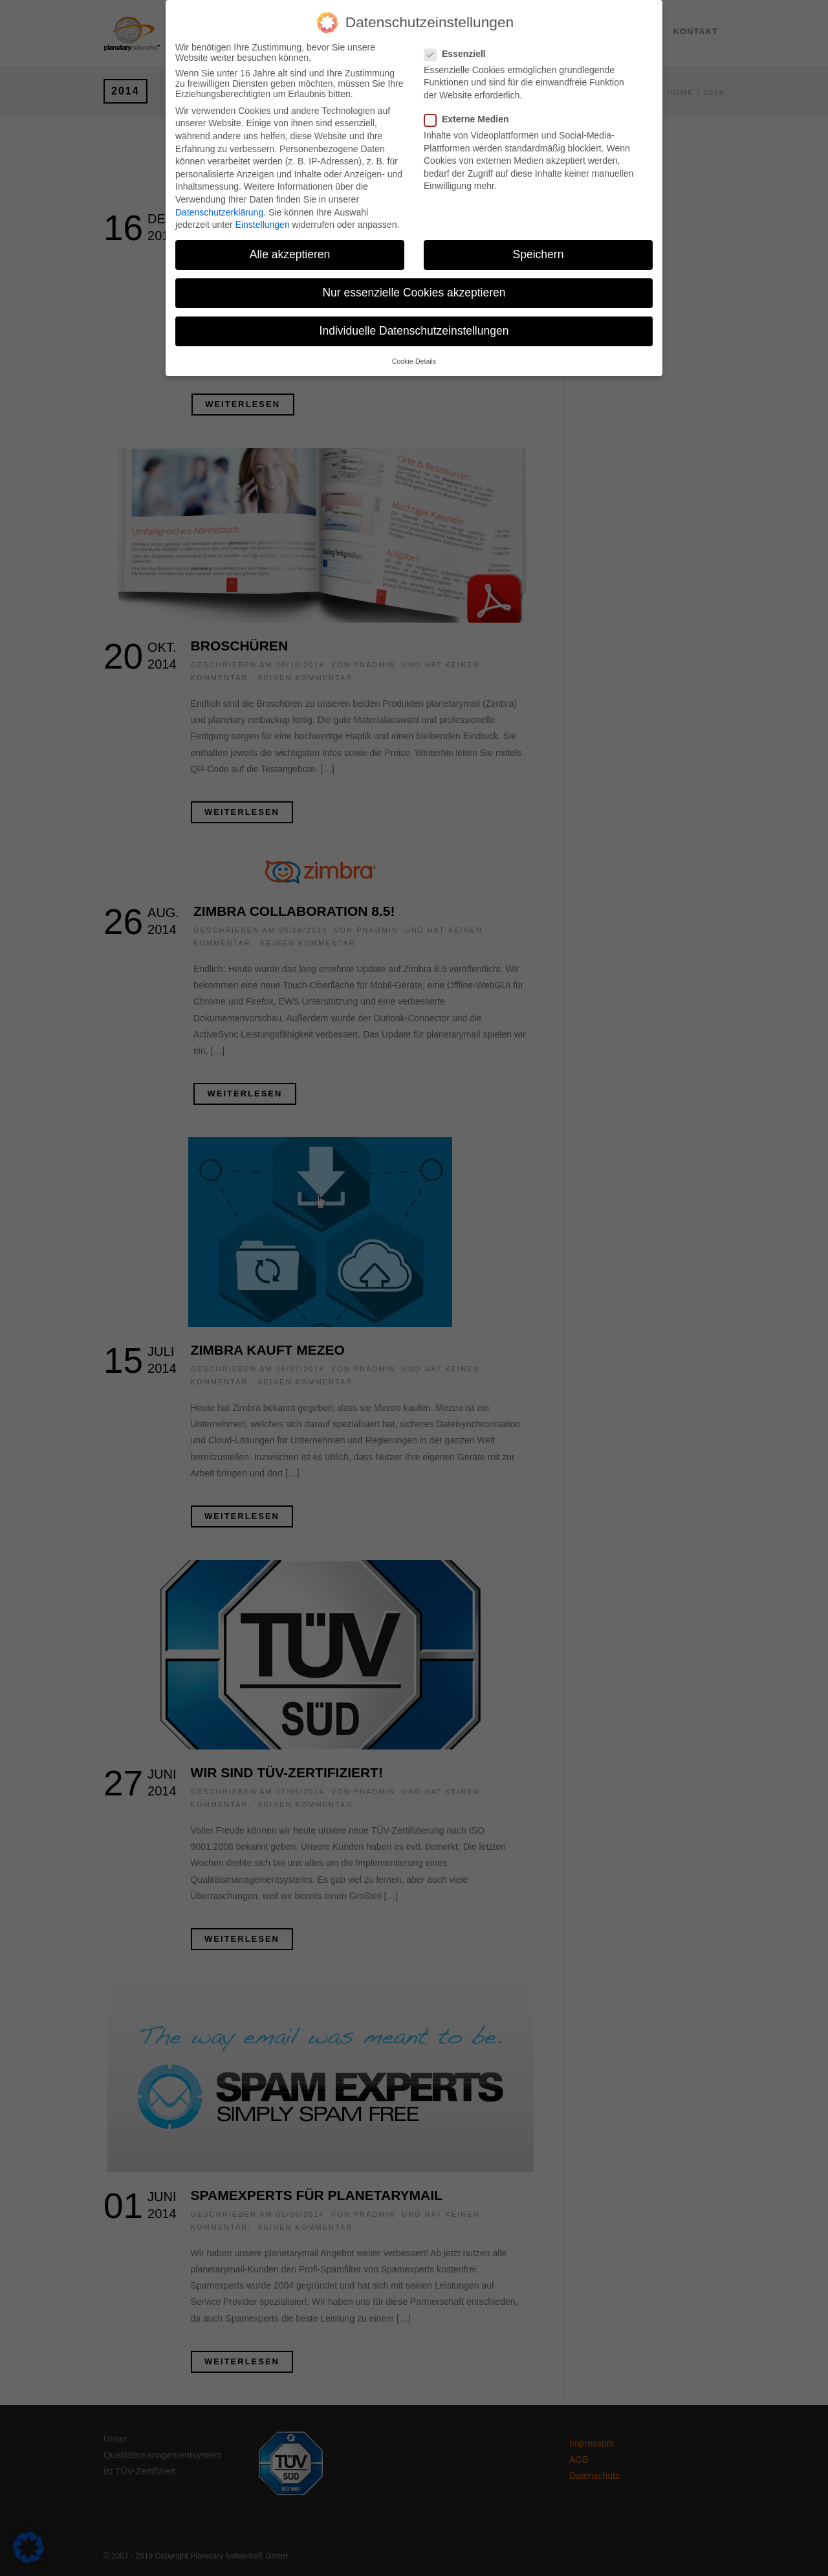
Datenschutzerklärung (219, 202)
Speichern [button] (538, 245)
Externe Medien (471, 110)
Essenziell (460, 44)
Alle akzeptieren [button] (290, 245)
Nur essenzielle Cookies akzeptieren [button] (413, 283)
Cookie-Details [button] (414, 352)
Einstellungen (262, 215)
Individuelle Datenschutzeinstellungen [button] (414, 321)
